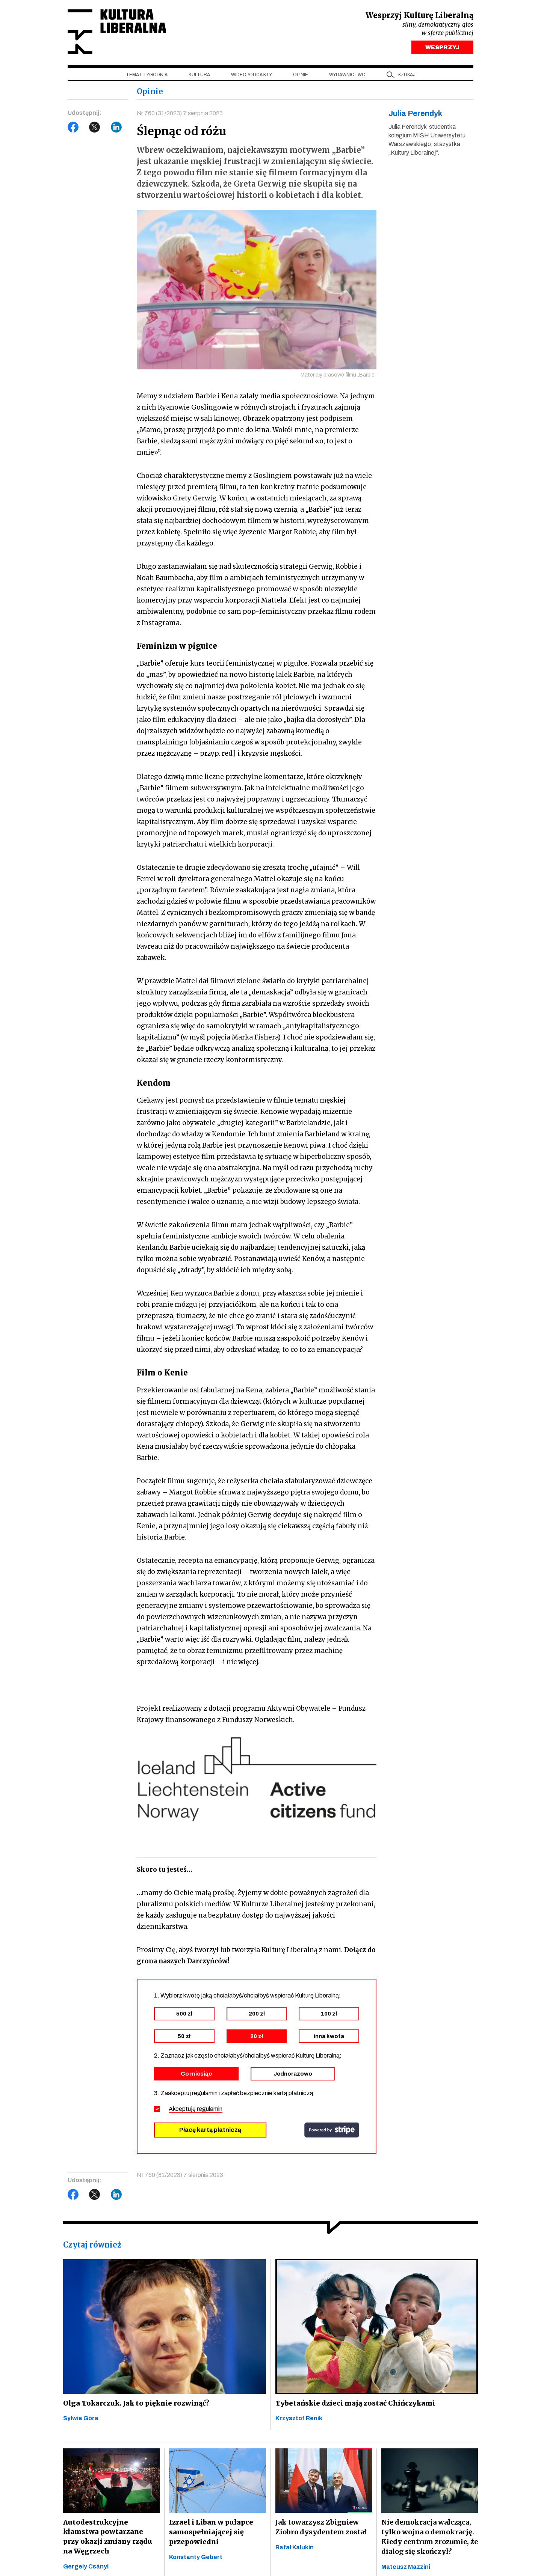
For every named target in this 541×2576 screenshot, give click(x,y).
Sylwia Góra (80, 2419)
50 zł (184, 2037)
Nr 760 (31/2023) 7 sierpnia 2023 (180, 114)
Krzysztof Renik (298, 2419)
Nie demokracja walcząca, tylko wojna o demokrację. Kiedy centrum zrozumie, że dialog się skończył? (429, 2537)
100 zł (329, 2014)
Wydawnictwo (347, 75)
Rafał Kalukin (294, 2548)
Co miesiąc (196, 2074)
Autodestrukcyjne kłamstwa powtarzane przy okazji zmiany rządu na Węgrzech (110, 2537)
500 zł (184, 2014)
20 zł (256, 2037)
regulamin (209, 2109)
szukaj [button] (406, 75)
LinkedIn (116, 128)
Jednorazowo (293, 2074)
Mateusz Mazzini (405, 2567)
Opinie (300, 75)
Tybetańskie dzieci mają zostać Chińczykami (353, 2404)
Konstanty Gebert (195, 2558)
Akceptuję (195, 2109)
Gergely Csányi (86, 2567)
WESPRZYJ (442, 48)
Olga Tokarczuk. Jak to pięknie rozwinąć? (134, 2404)
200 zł (257, 2014)
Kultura (199, 75)
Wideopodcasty (251, 75)
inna (329, 2037)
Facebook (73, 128)
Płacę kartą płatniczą (210, 2130)
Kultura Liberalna (118, 32)
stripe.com (331, 2130)
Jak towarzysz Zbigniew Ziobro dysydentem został (321, 2528)
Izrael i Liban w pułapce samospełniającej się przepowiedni (210, 2533)
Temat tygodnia (147, 75)
